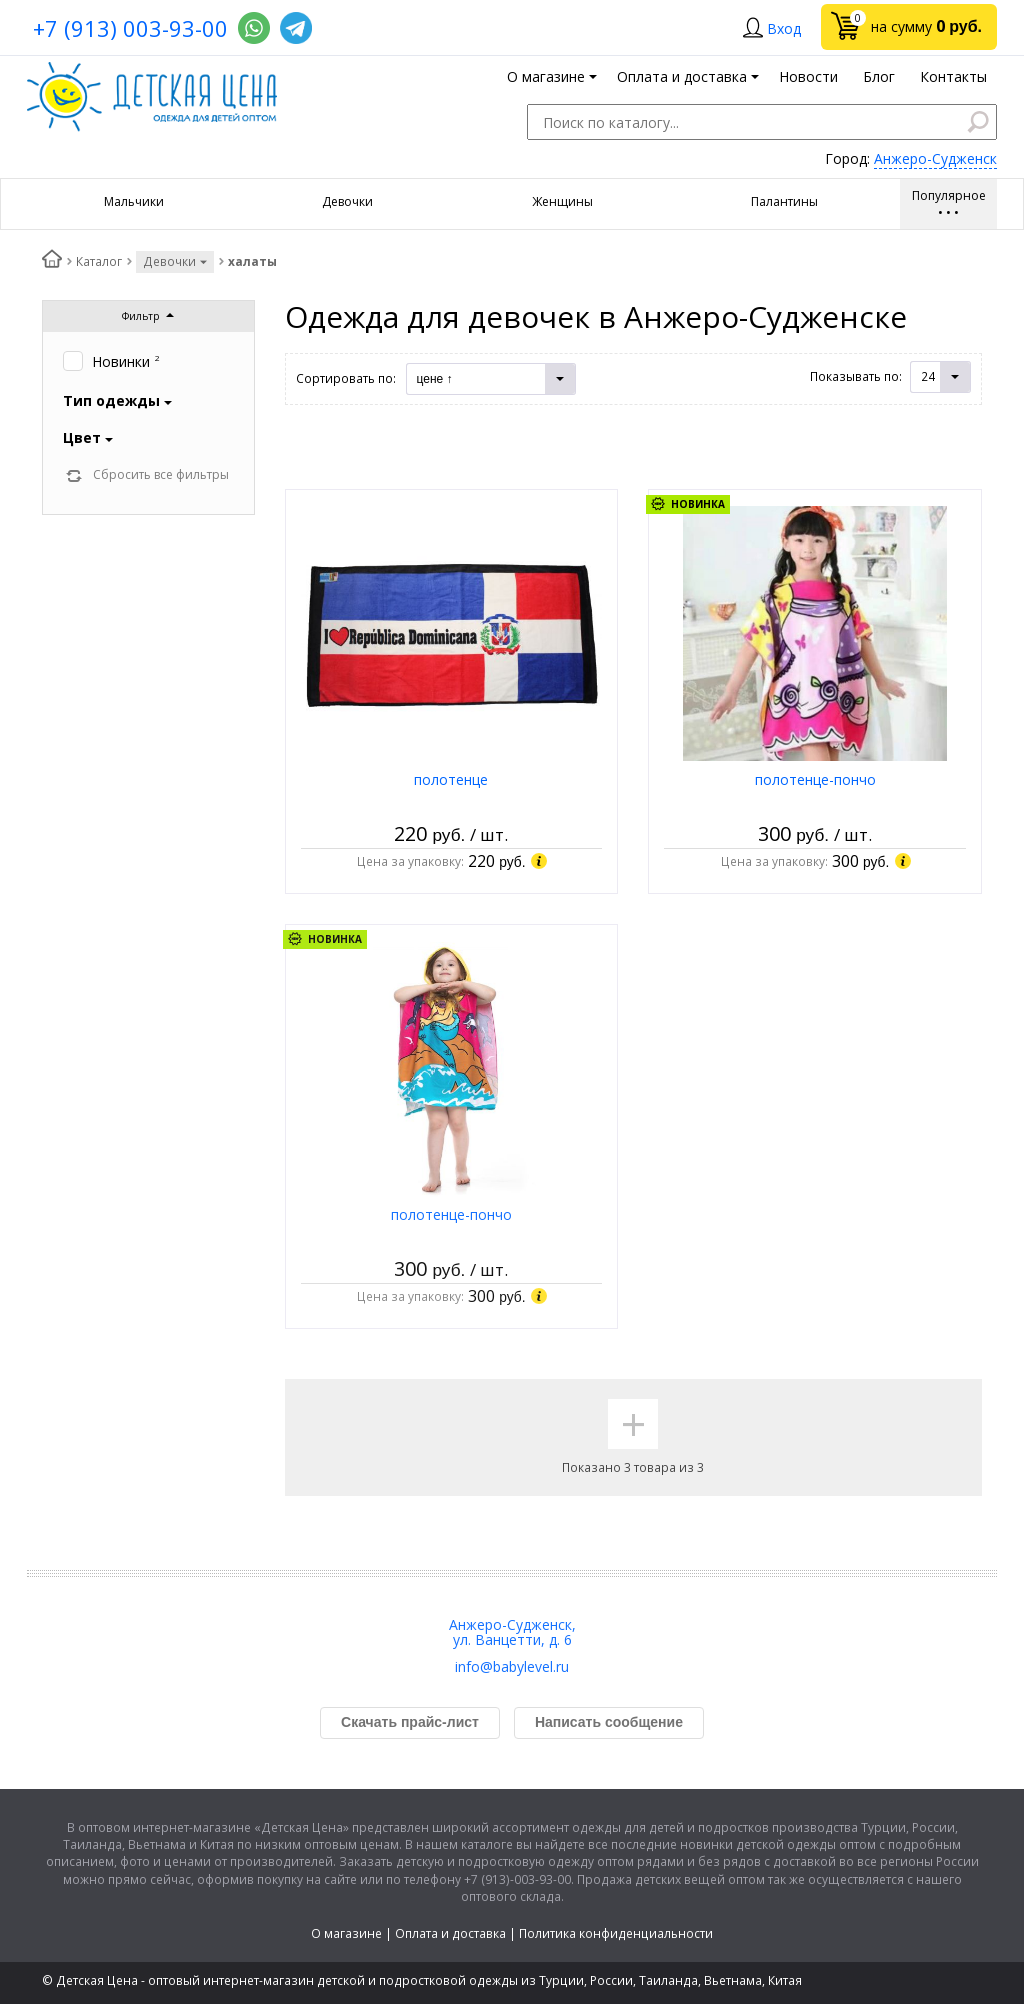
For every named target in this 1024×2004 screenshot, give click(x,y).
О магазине (346, 1933)
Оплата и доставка (450, 1933)
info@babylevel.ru (512, 1666)
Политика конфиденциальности (616, 1933)
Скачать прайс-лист (410, 1722)
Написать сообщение (609, 1722)
